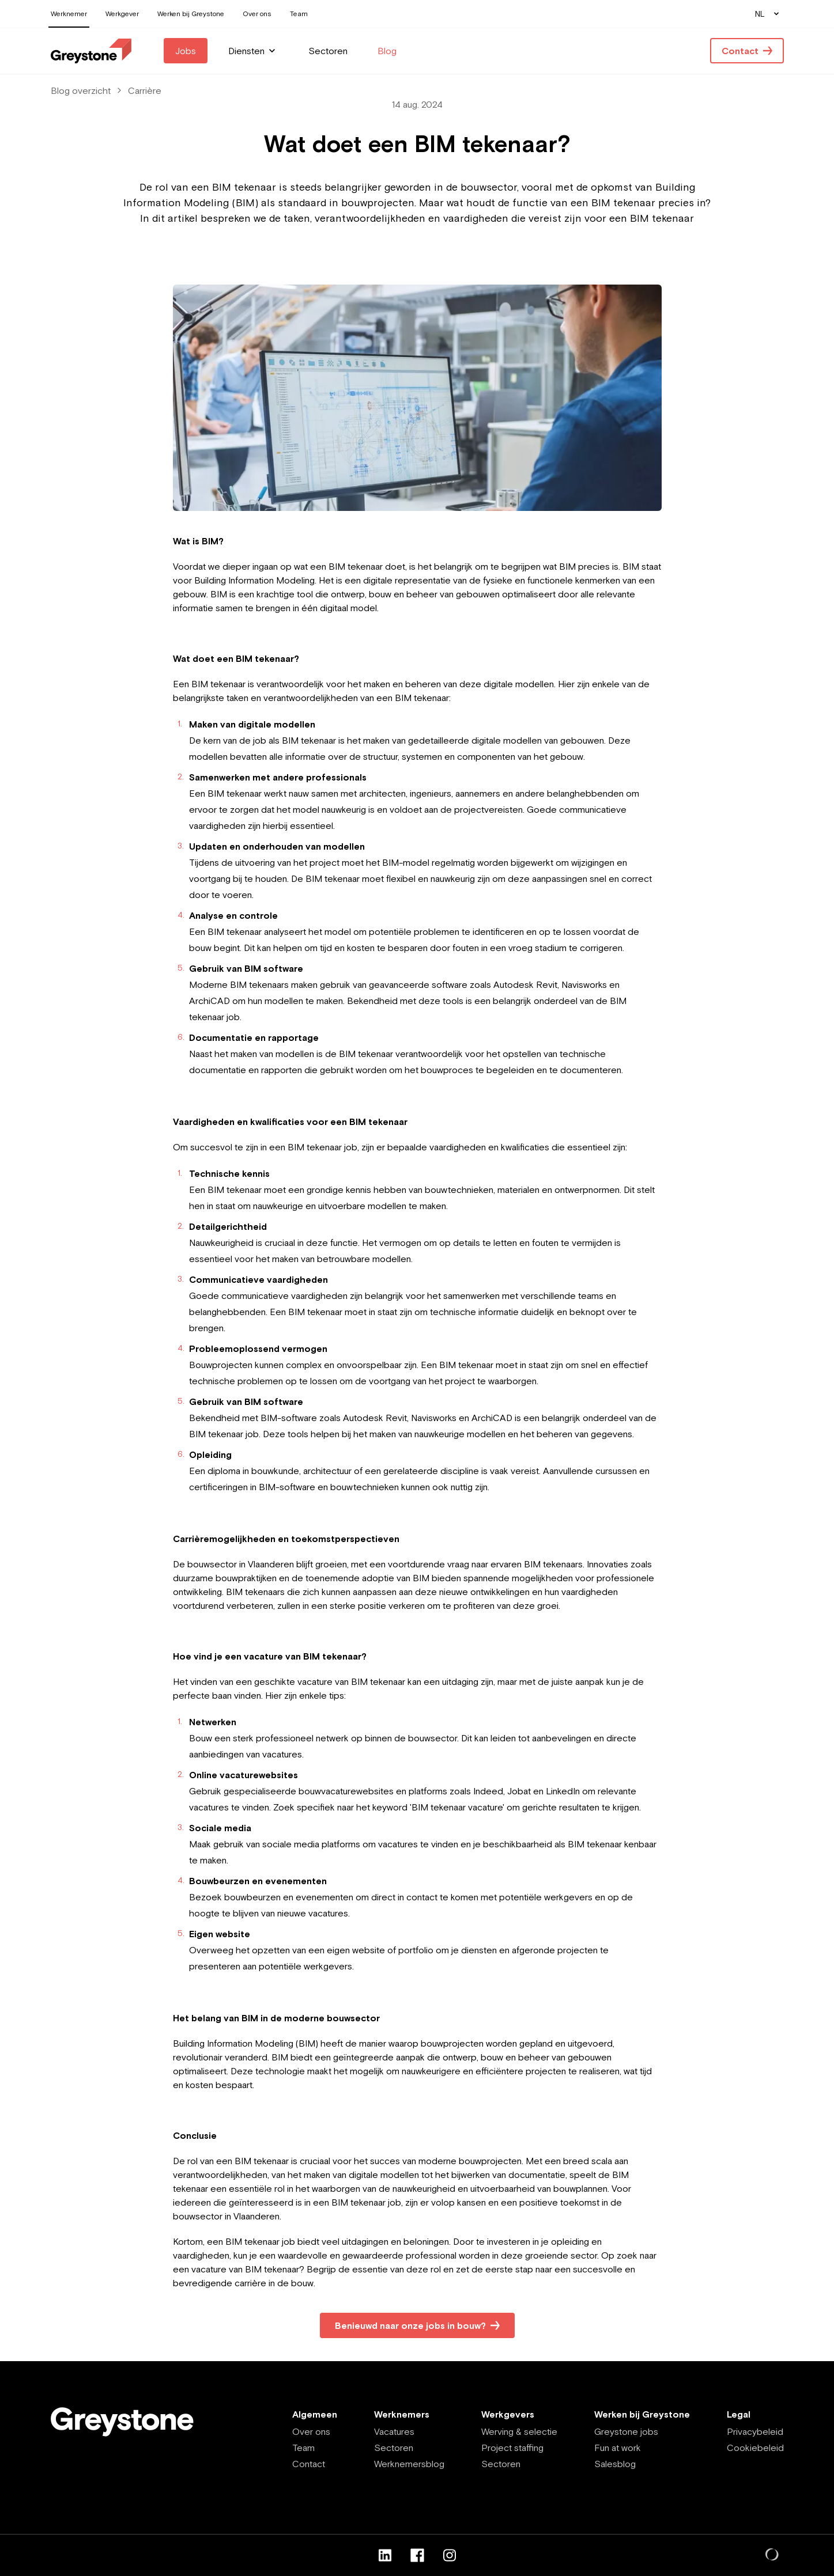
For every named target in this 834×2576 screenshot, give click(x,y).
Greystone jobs (626, 2431)
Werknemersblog (409, 2463)
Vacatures (394, 2431)
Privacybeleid (755, 2431)
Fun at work (617, 2447)
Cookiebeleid (755, 2447)
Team (303, 2447)
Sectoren (393, 2447)
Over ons (311, 2431)
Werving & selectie (519, 2431)
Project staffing (512, 2447)
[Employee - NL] (91, 51)
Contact (308, 2463)
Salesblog (615, 2463)
